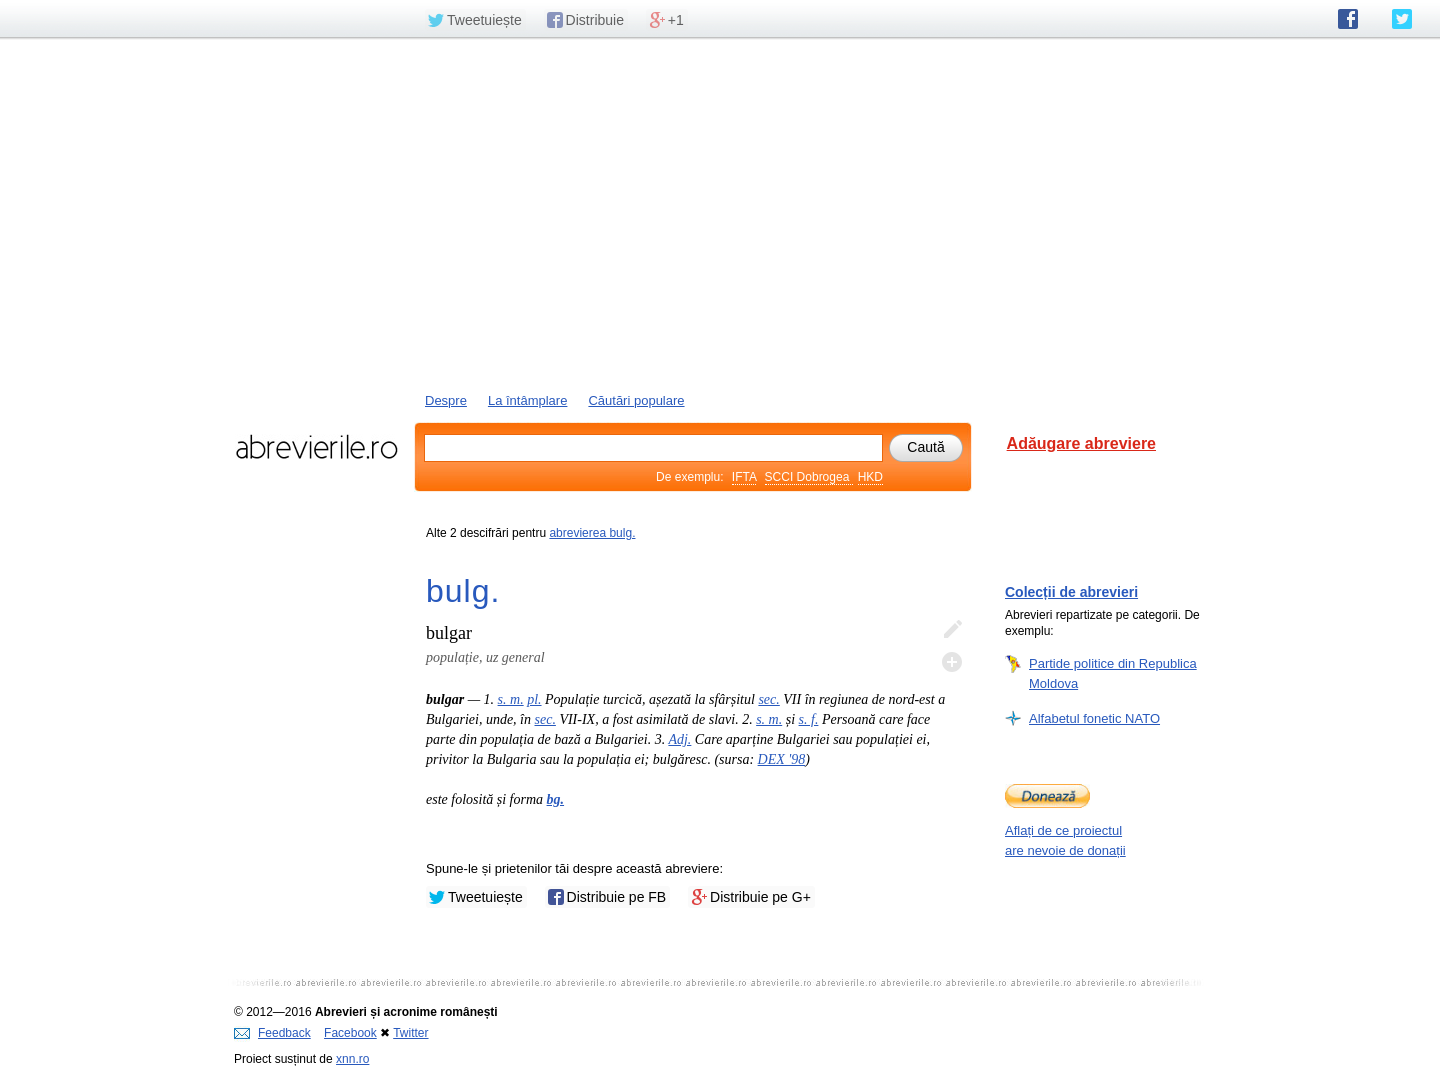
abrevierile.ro (316, 447)
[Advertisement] (720, 213)
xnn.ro (352, 1059)
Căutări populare (636, 400)
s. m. (511, 699)
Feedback (272, 1033)
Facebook (350, 1033)
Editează (952, 630)
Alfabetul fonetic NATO (1094, 718)
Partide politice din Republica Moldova (1113, 673)
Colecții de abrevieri (1071, 592)
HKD (870, 477)
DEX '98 (782, 759)
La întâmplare (528, 400)
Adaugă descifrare (952, 662)
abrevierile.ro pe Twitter (1402, 19)
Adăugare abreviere (1081, 443)
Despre (446, 400)
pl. (534, 699)
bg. (556, 799)
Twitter (410, 1033)
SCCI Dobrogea (809, 477)
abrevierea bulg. (592, 533)
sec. (768, 699)
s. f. (809, 719)
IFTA (744, 477)
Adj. (679, 739)
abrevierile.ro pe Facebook (1348, 19)
